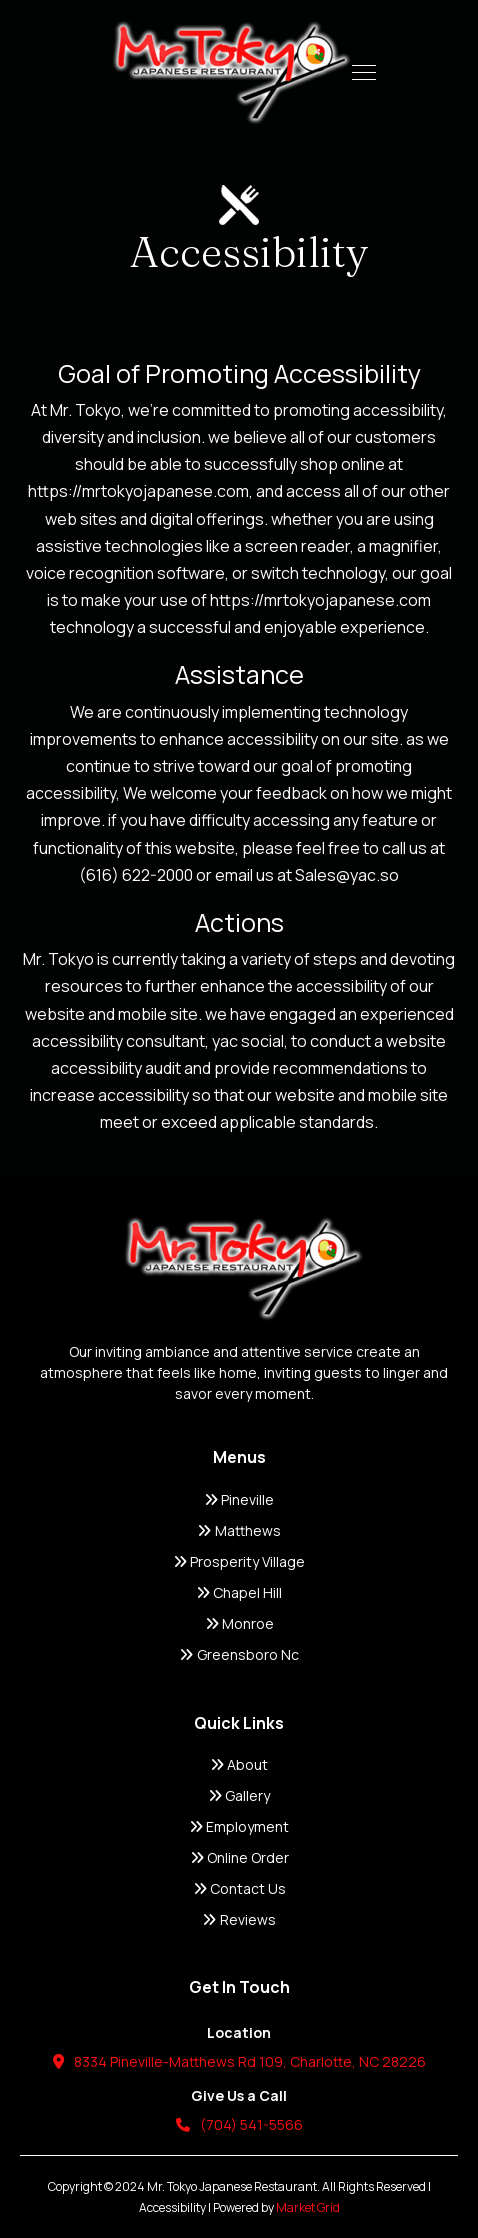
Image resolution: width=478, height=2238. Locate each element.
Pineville (239, 1499)
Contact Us (239, 1888)
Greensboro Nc (239, 1654)
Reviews (239, 1919)
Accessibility (172, 2207)
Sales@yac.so (347, 875)
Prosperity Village (239, 1561)
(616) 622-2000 (136, 875)
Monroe (239, 1623)
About (239, 1764)
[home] (227, 72)
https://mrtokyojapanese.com (138, 491)
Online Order (239, 1857)
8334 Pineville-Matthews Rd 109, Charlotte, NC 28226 (239, 2061)
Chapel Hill (239, 1592)
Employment (239, 1826)
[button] (364, 72)
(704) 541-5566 (239, 2124)
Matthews (239, 1530)
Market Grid (308, 2207)
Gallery (239, 1795)
